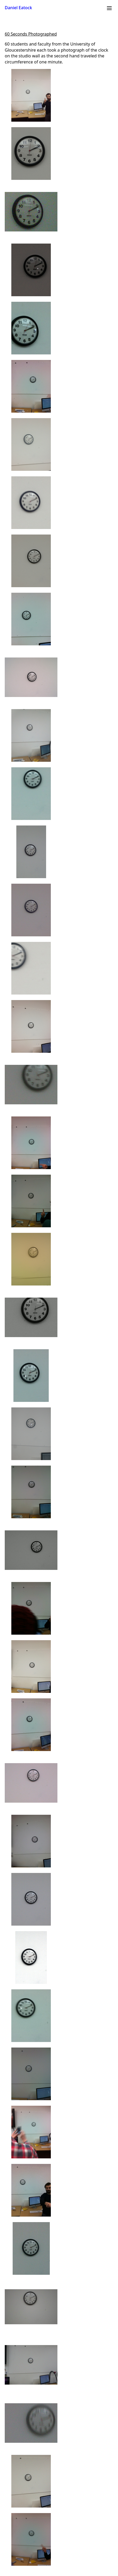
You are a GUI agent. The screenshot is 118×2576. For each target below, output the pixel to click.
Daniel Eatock (18, 8)
